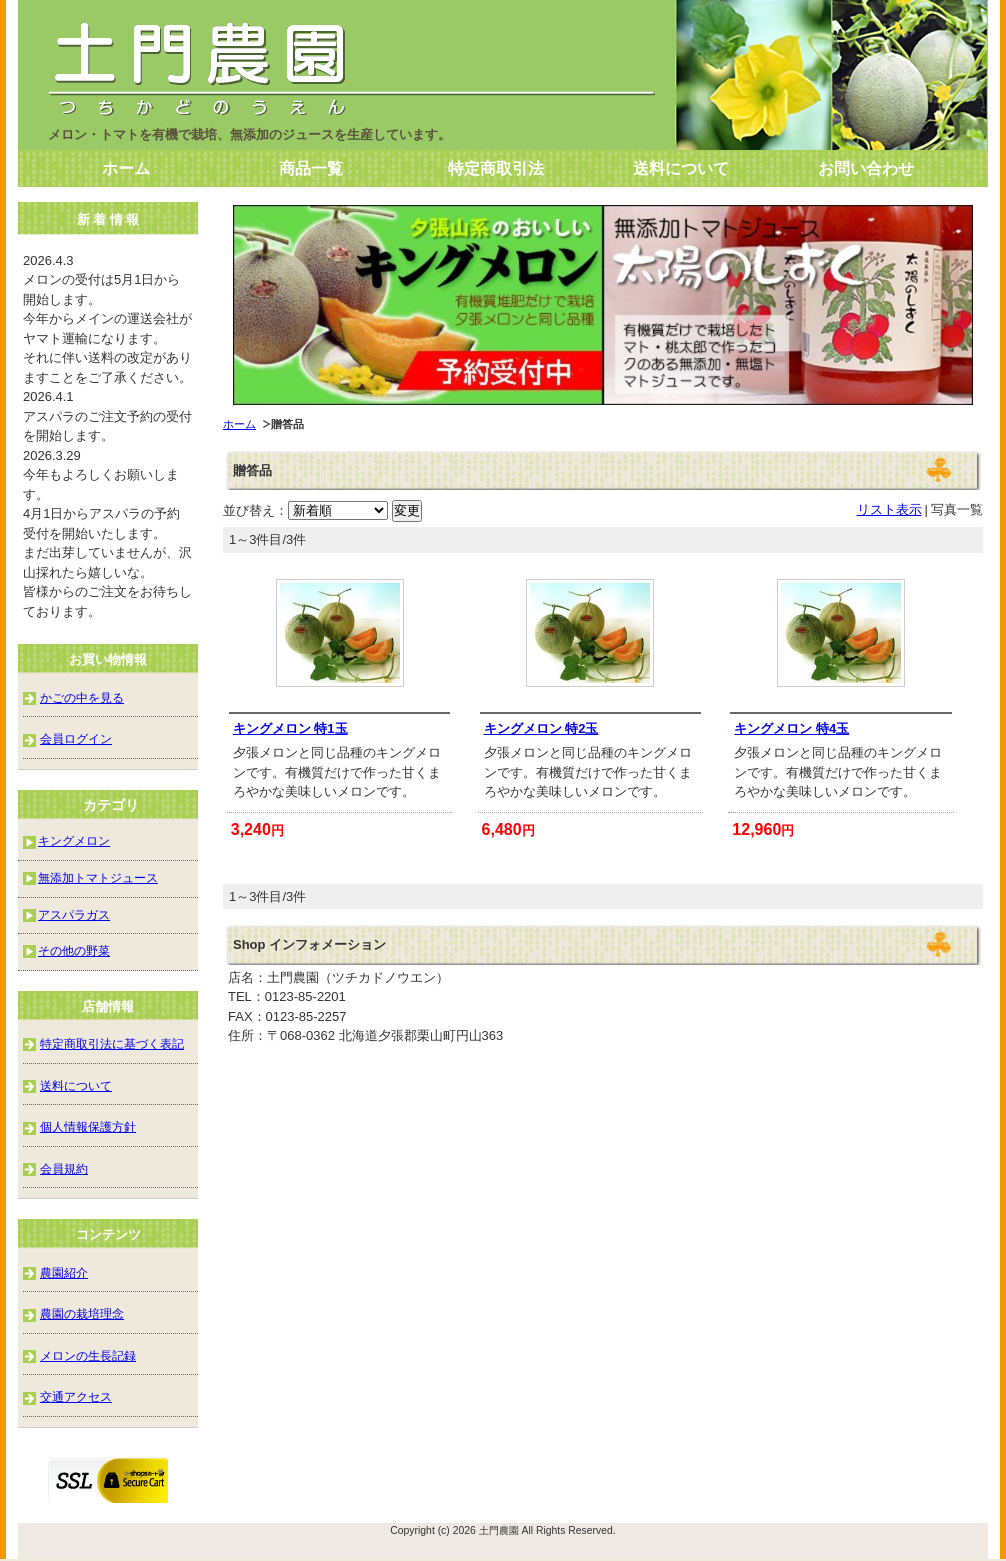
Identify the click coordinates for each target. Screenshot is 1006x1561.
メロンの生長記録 (88, 1355)
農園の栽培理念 (82, 1313)
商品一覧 (311, 168)
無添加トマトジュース (98, 877)
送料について (681, 168)
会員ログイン (76, 738)
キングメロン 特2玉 (541, 728)
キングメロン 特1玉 (290, 728)
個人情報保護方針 (88, 1126)
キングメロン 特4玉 (791, 728)
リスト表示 (889, 509)
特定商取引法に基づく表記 (112, 1043)
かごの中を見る (82, 697)
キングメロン (74, 840)
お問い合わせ (866, 168)
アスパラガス (74, 914)
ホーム (126, 168)
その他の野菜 (74, 950)
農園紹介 (64, 1272)
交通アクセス (76, 1396)
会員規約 (64, 1168)
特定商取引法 (496, 168)
